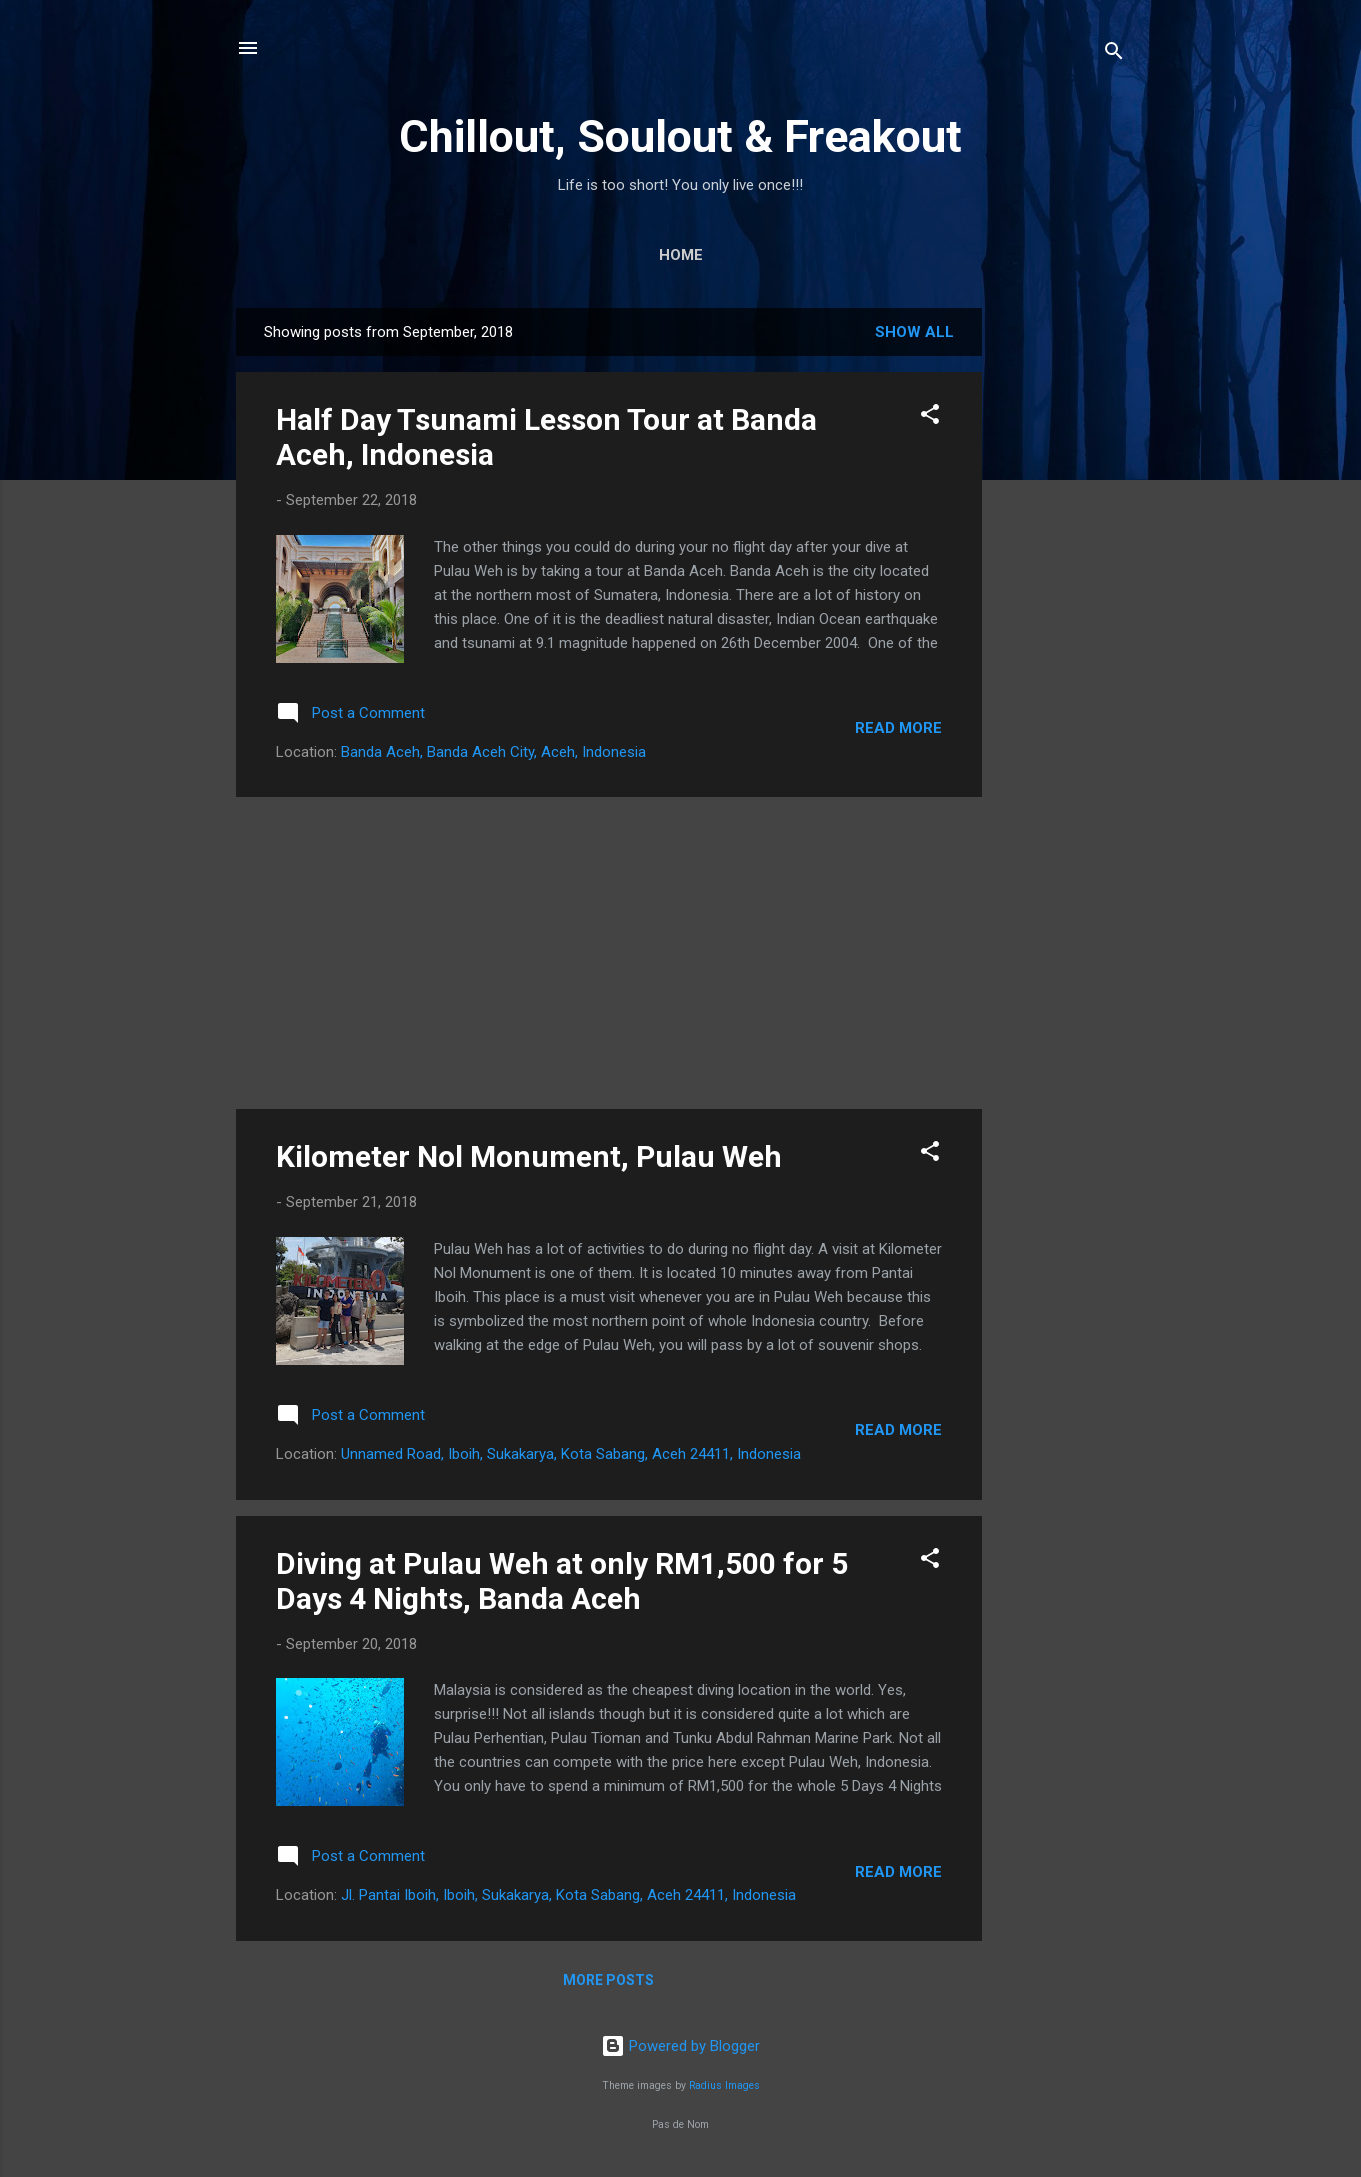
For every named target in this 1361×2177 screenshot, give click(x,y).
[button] (930, 417)
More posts (608, 1980)
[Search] (1114, 54)
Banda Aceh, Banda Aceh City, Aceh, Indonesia (493, 752)
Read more (898, 728)
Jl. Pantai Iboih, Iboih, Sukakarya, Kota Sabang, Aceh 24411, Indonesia (568, 1895)
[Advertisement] (1062, 608)
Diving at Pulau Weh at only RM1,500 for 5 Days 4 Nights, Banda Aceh (562, 1581)
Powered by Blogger (680, 2046)
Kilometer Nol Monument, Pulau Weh (529, 1156)
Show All (914, 332)
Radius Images (724, 2085)
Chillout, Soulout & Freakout (680, 136)
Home (681, 255)
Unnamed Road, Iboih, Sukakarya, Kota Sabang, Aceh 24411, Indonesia (571, 1454)
